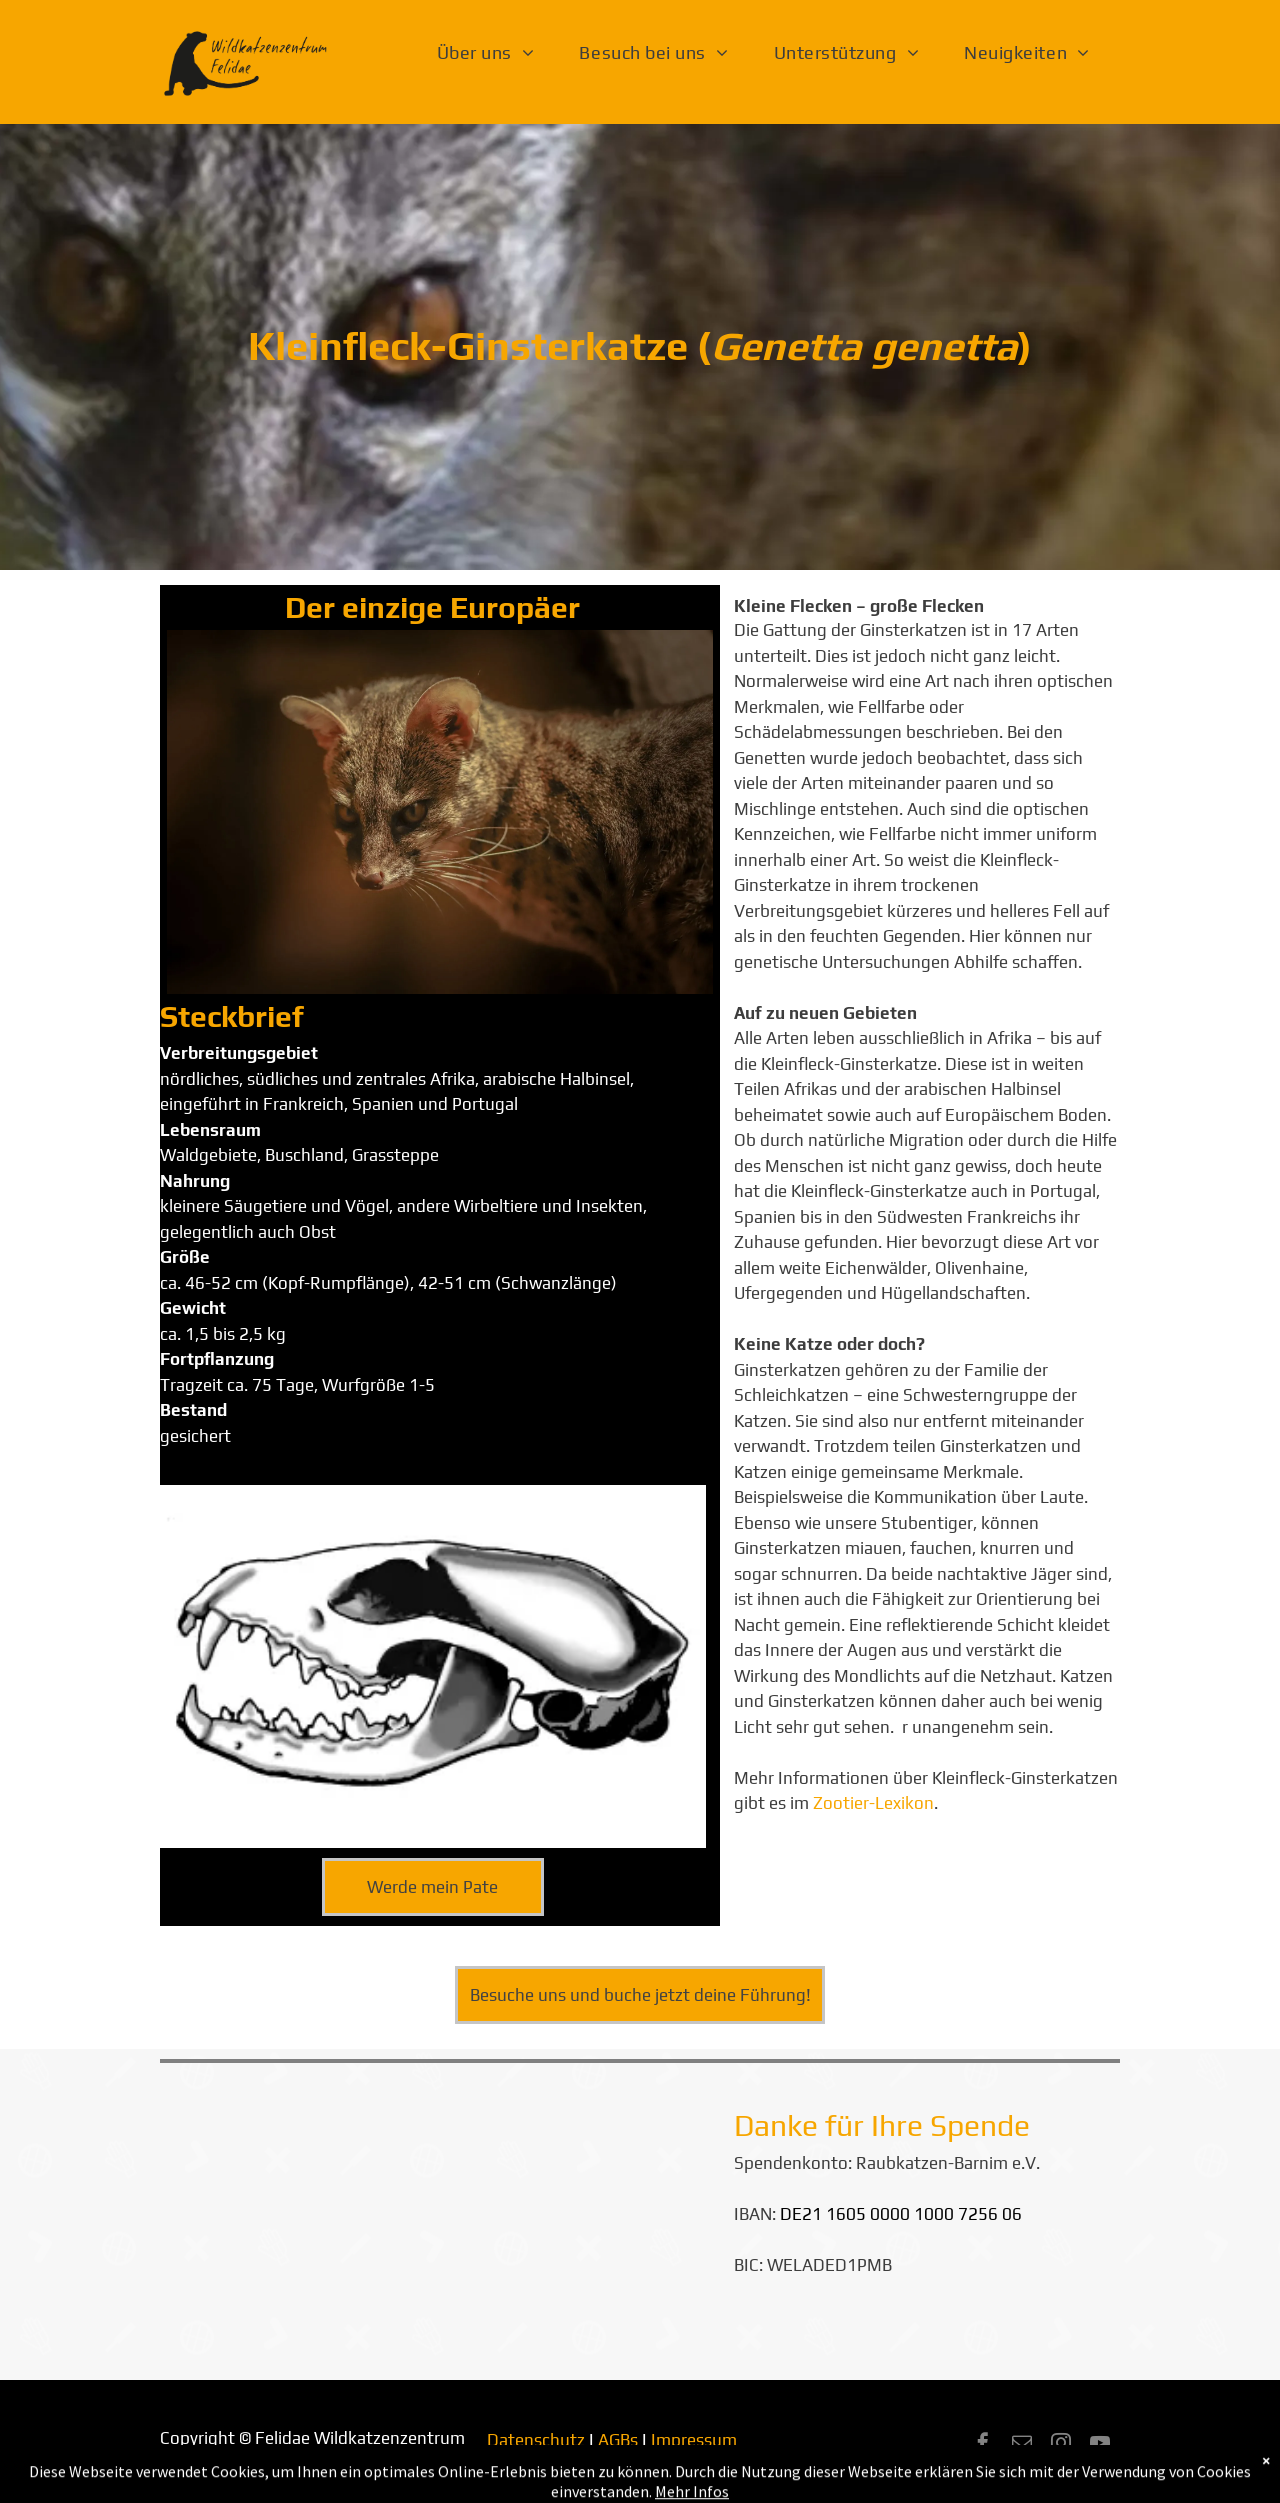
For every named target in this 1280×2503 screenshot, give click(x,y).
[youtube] (1100, 2445)
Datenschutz (536, 2440)
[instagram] (1061, 2445)
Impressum (694, 2440)
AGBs (618, 2440)
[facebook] (983, 2445)
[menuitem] (493, 53)
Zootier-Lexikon (873, 1803)
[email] (1022, 2445)
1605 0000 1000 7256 (912, 2214)
